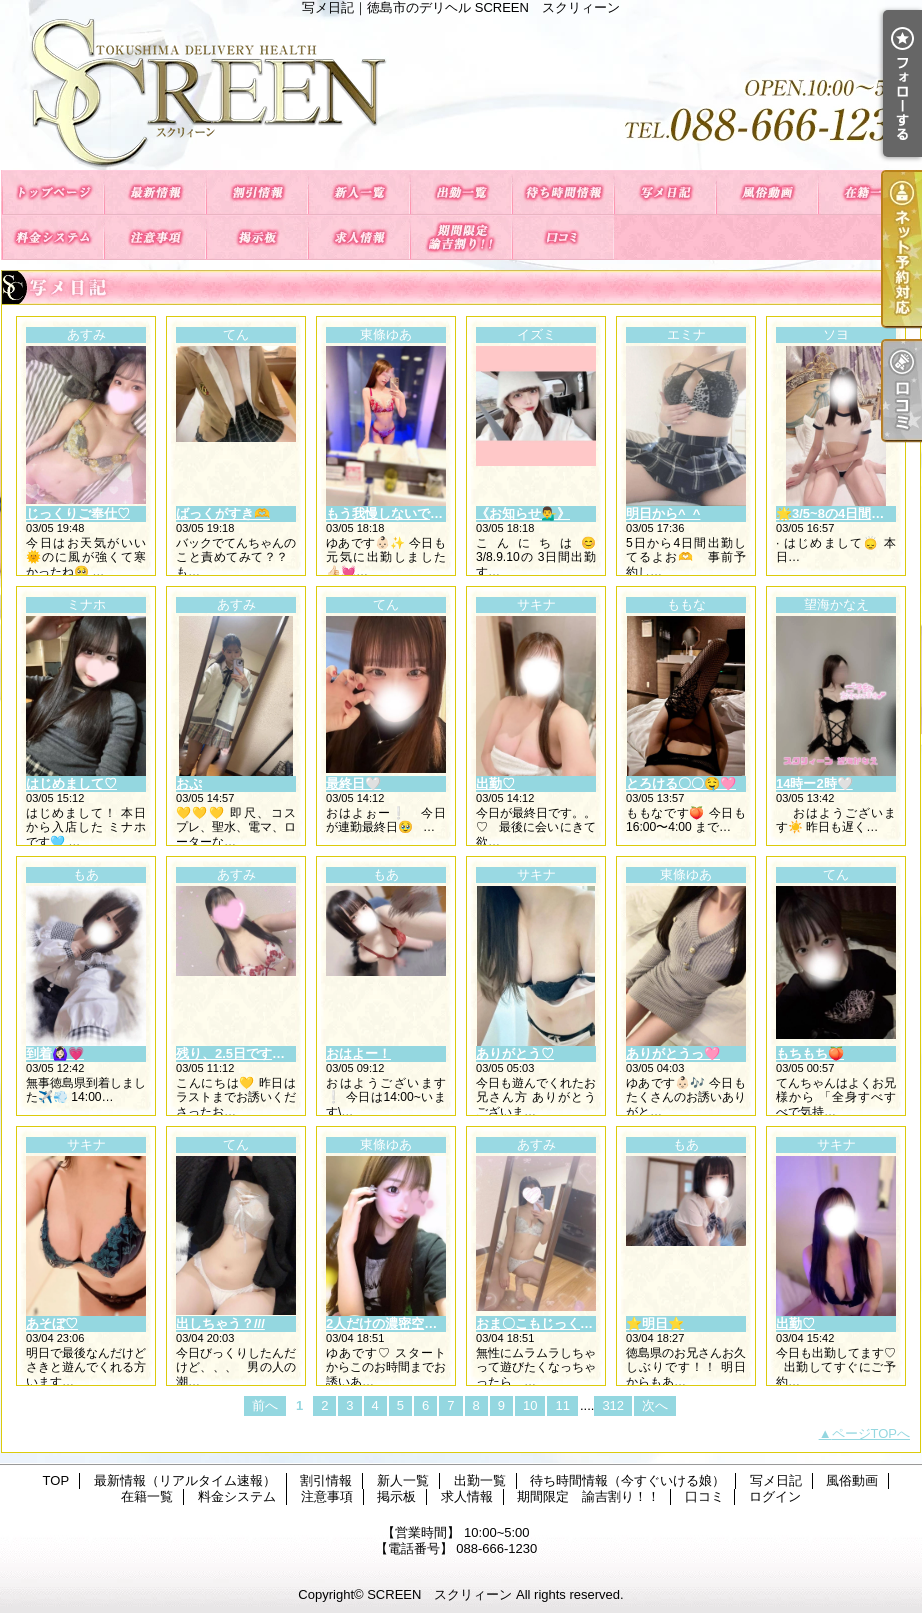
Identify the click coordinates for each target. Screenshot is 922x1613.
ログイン (775, 1496)
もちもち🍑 (810, 1053)
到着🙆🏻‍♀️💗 (55, 1053)
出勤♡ (495, 783)
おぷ (189, 783)
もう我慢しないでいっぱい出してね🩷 (438, 513)
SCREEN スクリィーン (439, 1594)
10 (530, 1405)
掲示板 (257, 237)
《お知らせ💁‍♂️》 (523, 513)
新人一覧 (359, 192)
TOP (53, 192)
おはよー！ (358, 1053)
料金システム (53, 237)
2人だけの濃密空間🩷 (389, 1323)
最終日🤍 (353, 783)
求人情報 (359, 237)
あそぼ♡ (52, 1323)
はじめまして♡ (71, 783)
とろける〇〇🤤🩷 (681, 783)
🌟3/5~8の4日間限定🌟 (844, 513)
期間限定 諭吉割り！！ (461, 237)
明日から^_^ (663, 513)
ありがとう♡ (515, 1053)
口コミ (563, 237)
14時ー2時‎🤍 (814, 783)
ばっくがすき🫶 (223, 513)
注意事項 (155, 237)
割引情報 (257, 192)
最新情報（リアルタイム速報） (155, 192)
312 (613, 1405)
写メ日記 (665, 192)
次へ (655, 1405)
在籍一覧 (869, 192)
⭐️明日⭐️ (655, 1323)
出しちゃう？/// (220, 1323)
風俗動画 (767, 192)
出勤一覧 (461, 192)
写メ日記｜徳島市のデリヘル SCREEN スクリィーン (461, 92)
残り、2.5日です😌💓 (240, 1053)
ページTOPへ (871, 1433)
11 (562, 1405)
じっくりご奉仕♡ (78, 513)
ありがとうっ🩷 (673, 1053)
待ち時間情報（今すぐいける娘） (563, 192)
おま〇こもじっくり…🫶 (549, 1323)
